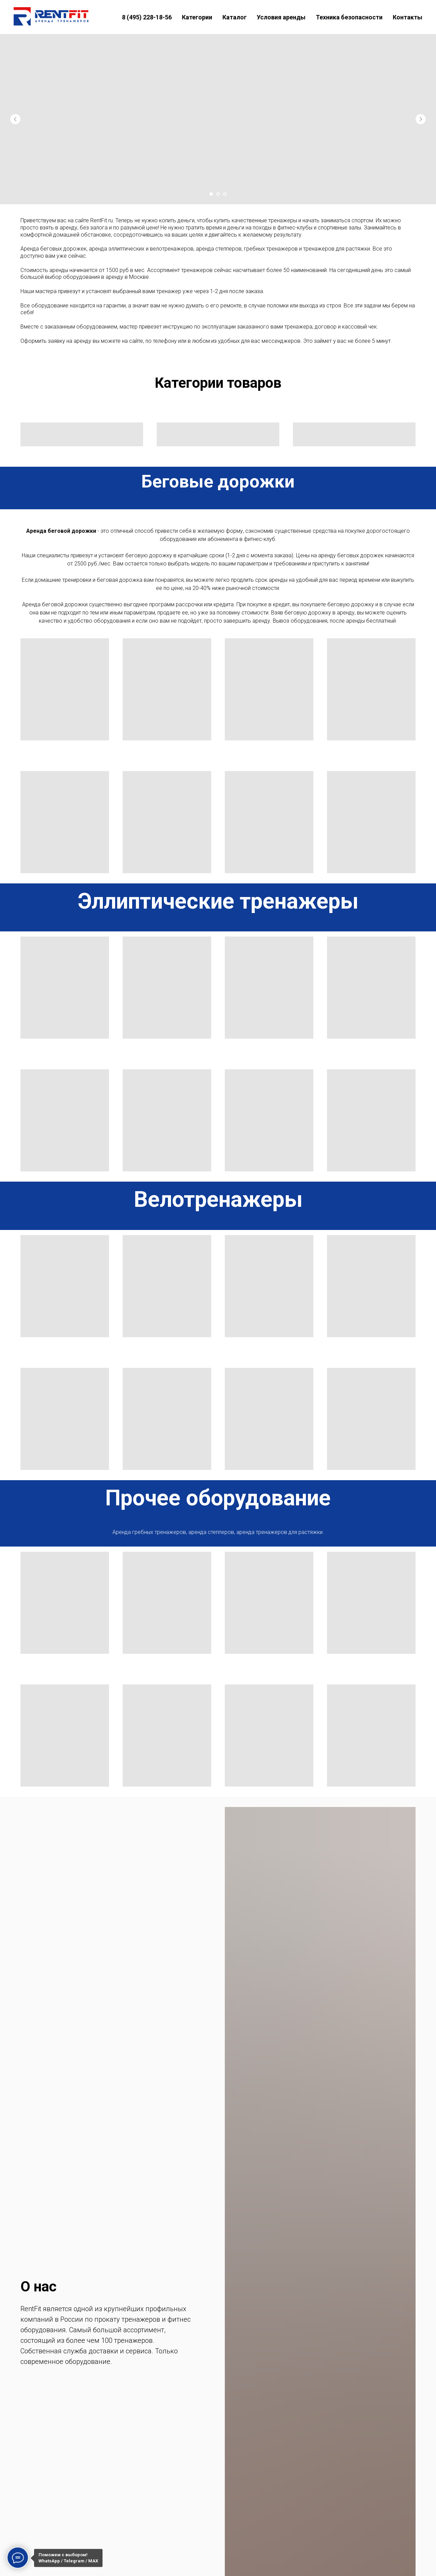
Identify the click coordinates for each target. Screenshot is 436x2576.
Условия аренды (281, 17)
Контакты (407, 17)
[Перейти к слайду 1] (211, 194)
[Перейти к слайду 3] (225, 194)
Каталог (234, 17)
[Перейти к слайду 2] (218, 194)
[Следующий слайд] (421, 119)
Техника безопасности (349, 17)
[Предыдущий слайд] (15, 119)
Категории (197, 17)
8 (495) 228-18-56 (147, 17)
